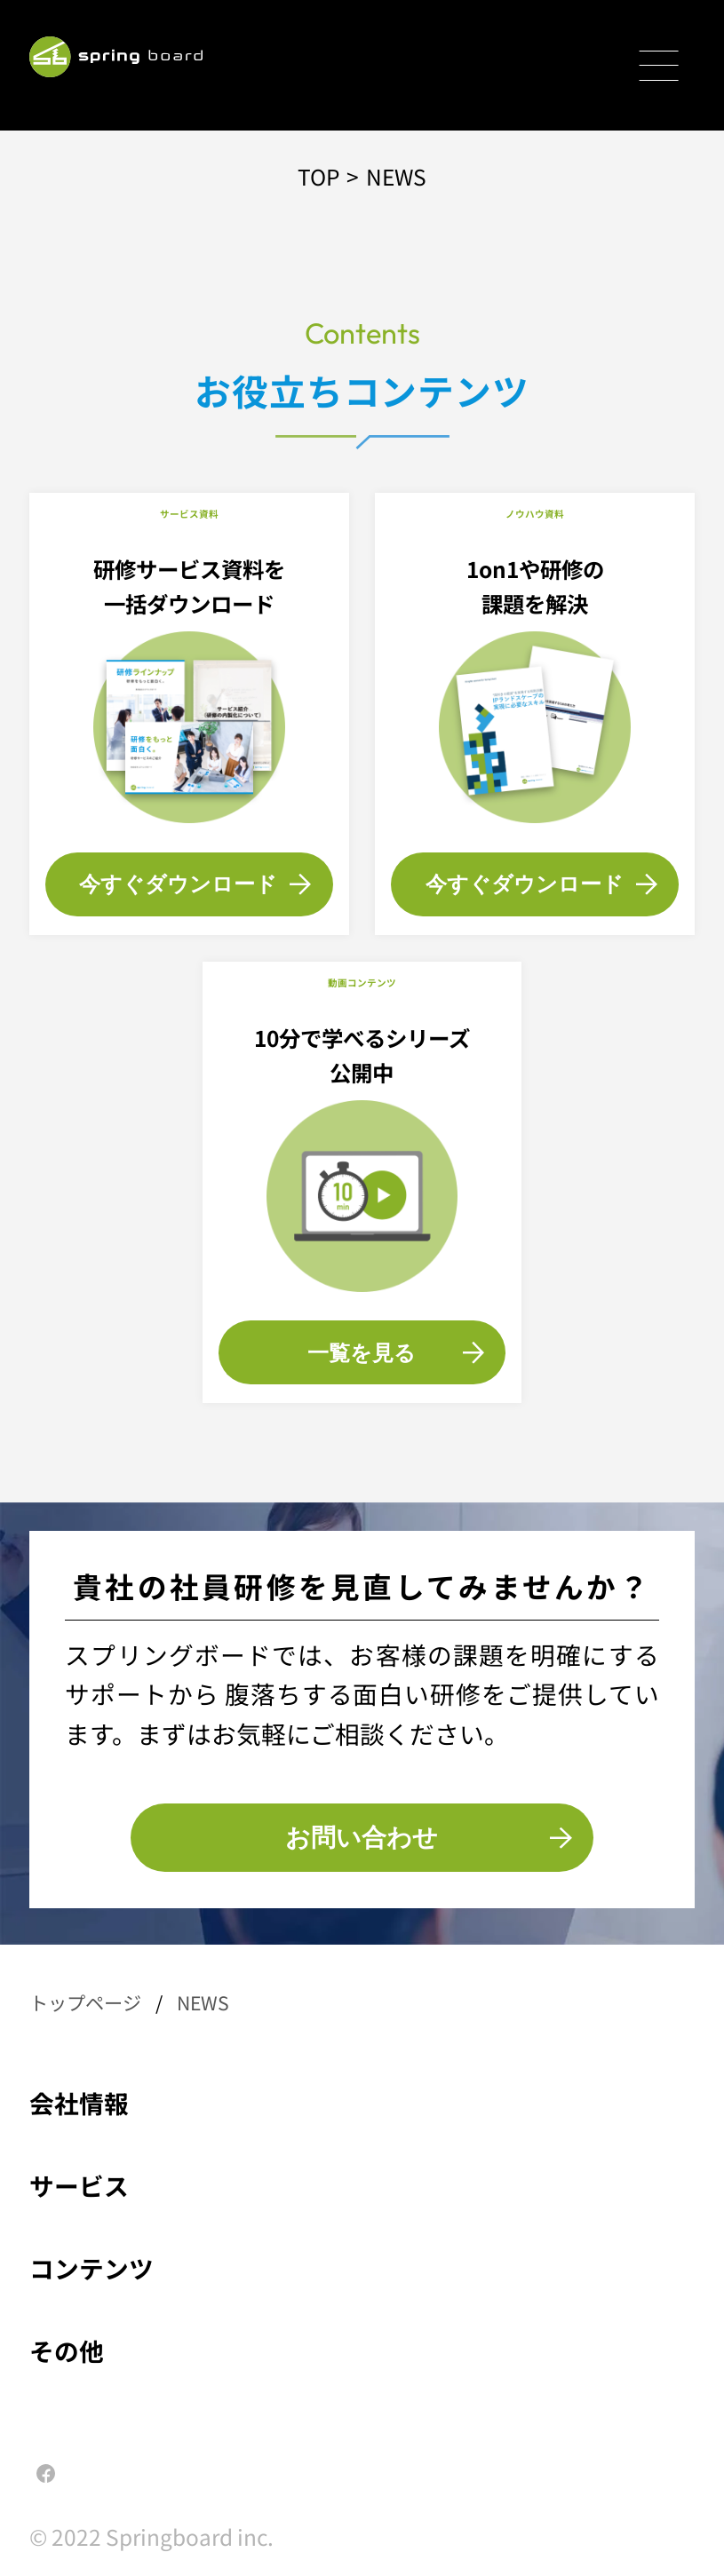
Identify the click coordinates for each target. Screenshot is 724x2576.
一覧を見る (395, 1352)
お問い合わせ (428, 1836)
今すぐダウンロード (195, 883)
